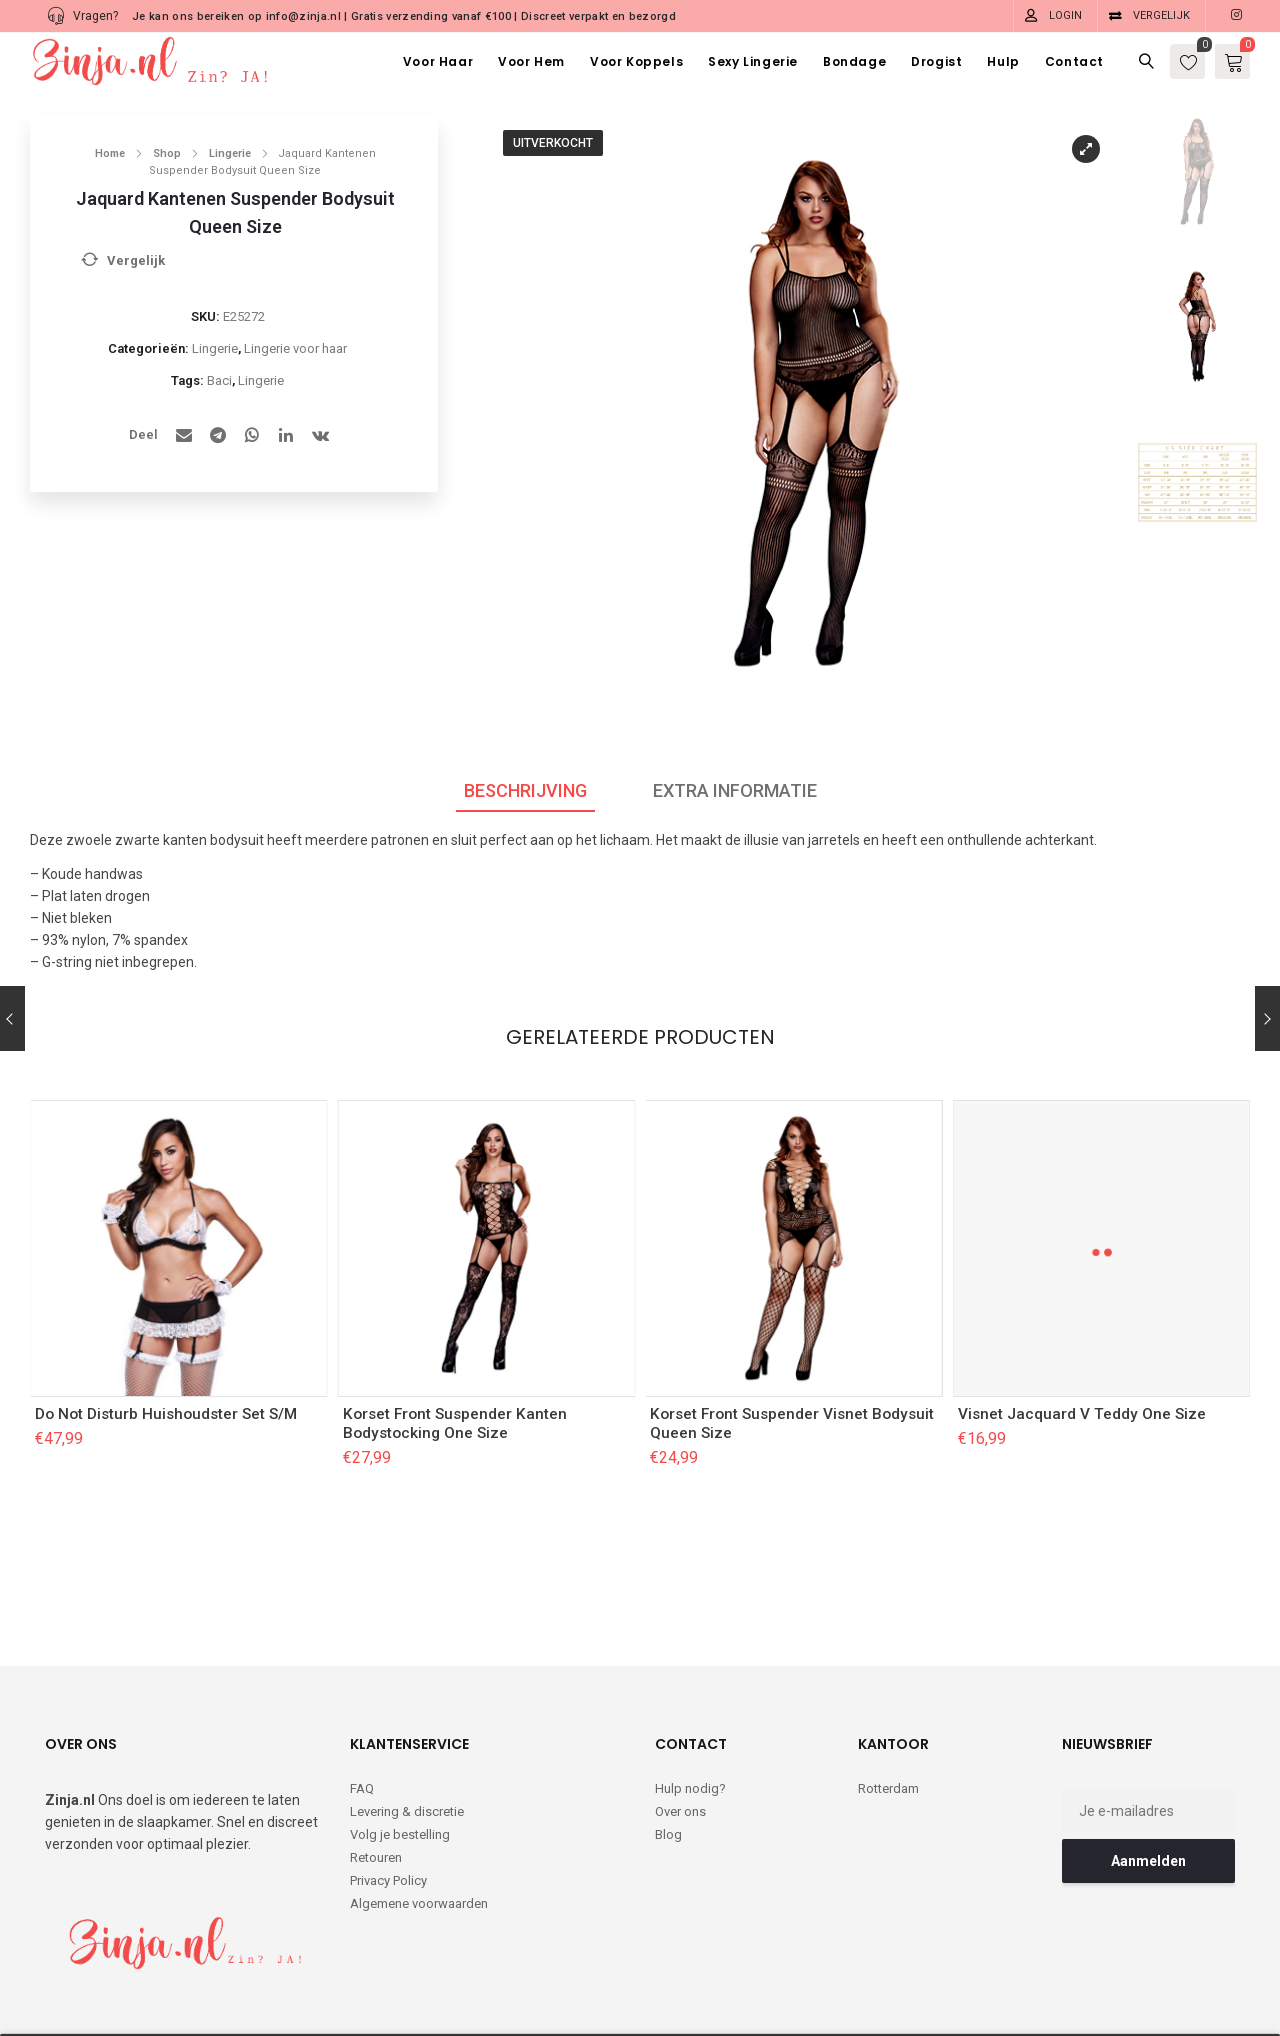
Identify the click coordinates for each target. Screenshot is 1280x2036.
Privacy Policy (388, 1798)
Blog (668, 1752)
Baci (219, 380)
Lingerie (230, 153)
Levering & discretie (407, 1729)
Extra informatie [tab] (735, 790)
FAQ (362, 1706)
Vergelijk (1161, 15)
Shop (167, 153)
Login (1065, 15)
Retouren (376, 1775)
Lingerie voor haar (295, 348)
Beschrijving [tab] (525, 790)
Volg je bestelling (400, 1752)
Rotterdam (888, 1706)
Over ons (680, 1729)
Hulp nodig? (690, 1706)
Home (110, 153)
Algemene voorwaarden (419, 1821)
